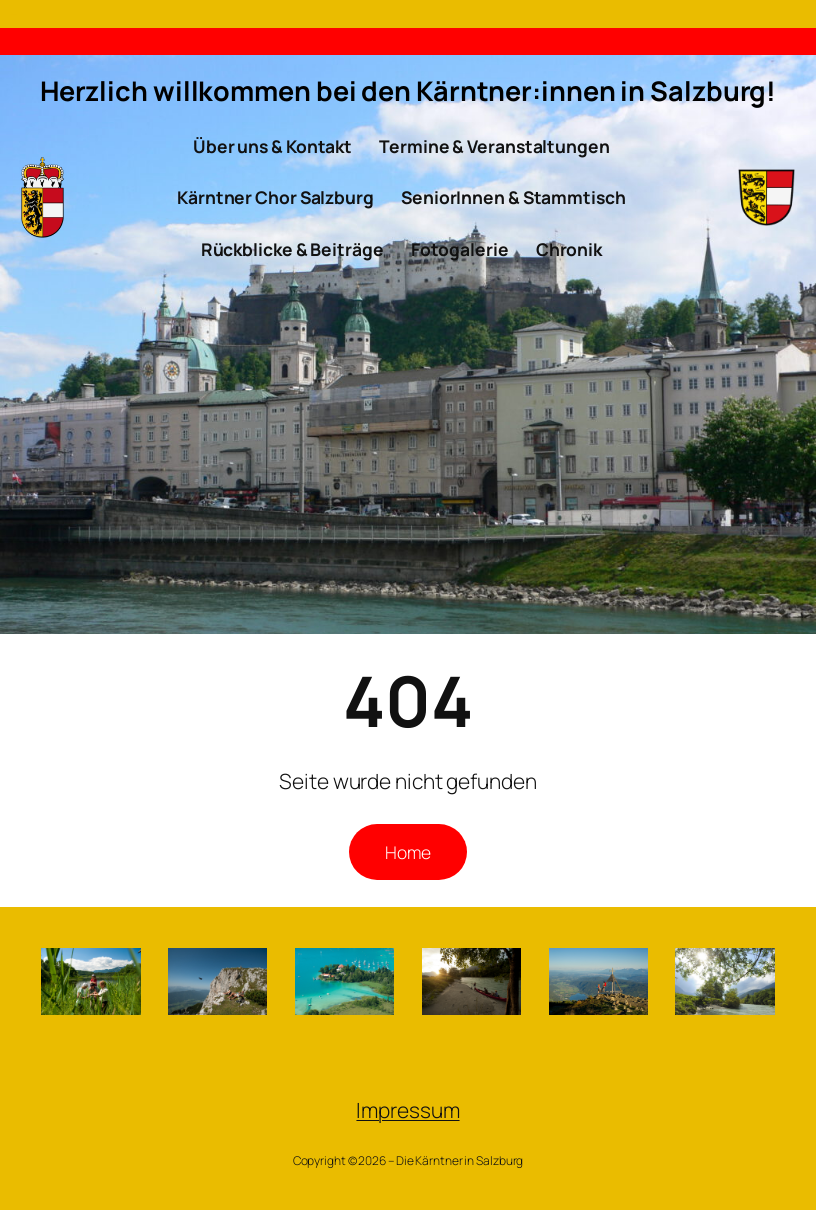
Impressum (407, 1110)
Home (408, 852)
